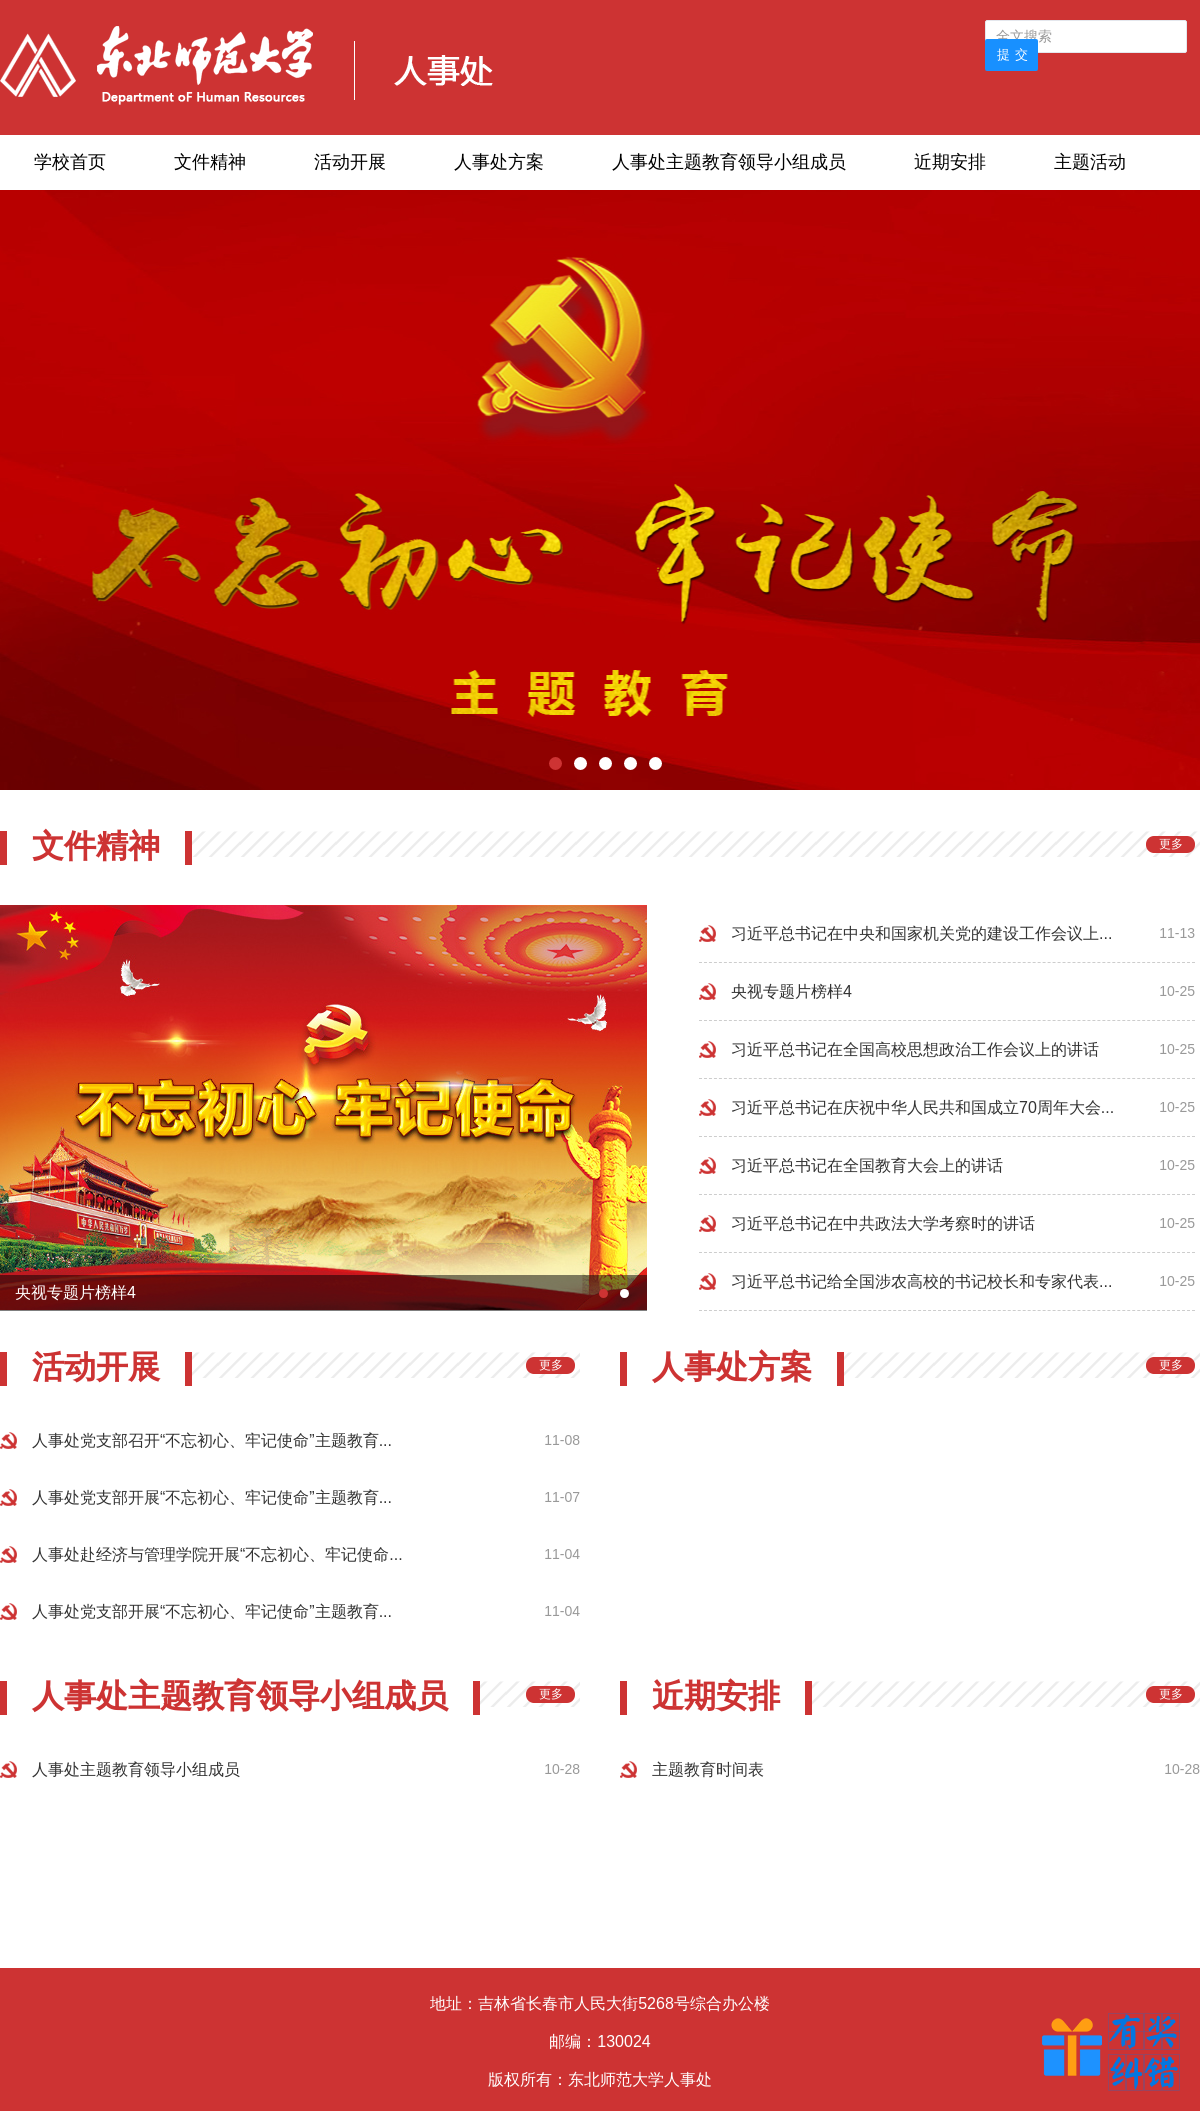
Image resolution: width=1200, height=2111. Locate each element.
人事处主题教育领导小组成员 (729, 162)
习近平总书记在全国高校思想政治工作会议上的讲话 (915, 1049)
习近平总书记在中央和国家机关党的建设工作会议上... (921, 933)
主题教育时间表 (708, 1769)
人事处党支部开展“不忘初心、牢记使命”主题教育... (212, 1497)
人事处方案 (499, 162)
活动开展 (350, 162)
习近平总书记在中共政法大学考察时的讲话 (883, 1223)
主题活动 (1090, 162)
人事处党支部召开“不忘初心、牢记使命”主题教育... (212, 1440)
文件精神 (210, 162)
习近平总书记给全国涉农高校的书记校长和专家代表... (921, 1281)
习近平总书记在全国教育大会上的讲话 (867, 1165)
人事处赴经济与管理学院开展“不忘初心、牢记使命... (217, 1554)
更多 (1171, 844)
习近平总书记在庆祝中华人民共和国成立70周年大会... (922, 1107)
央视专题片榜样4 (791, 991)
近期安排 (950, 162)
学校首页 (70, 162)
